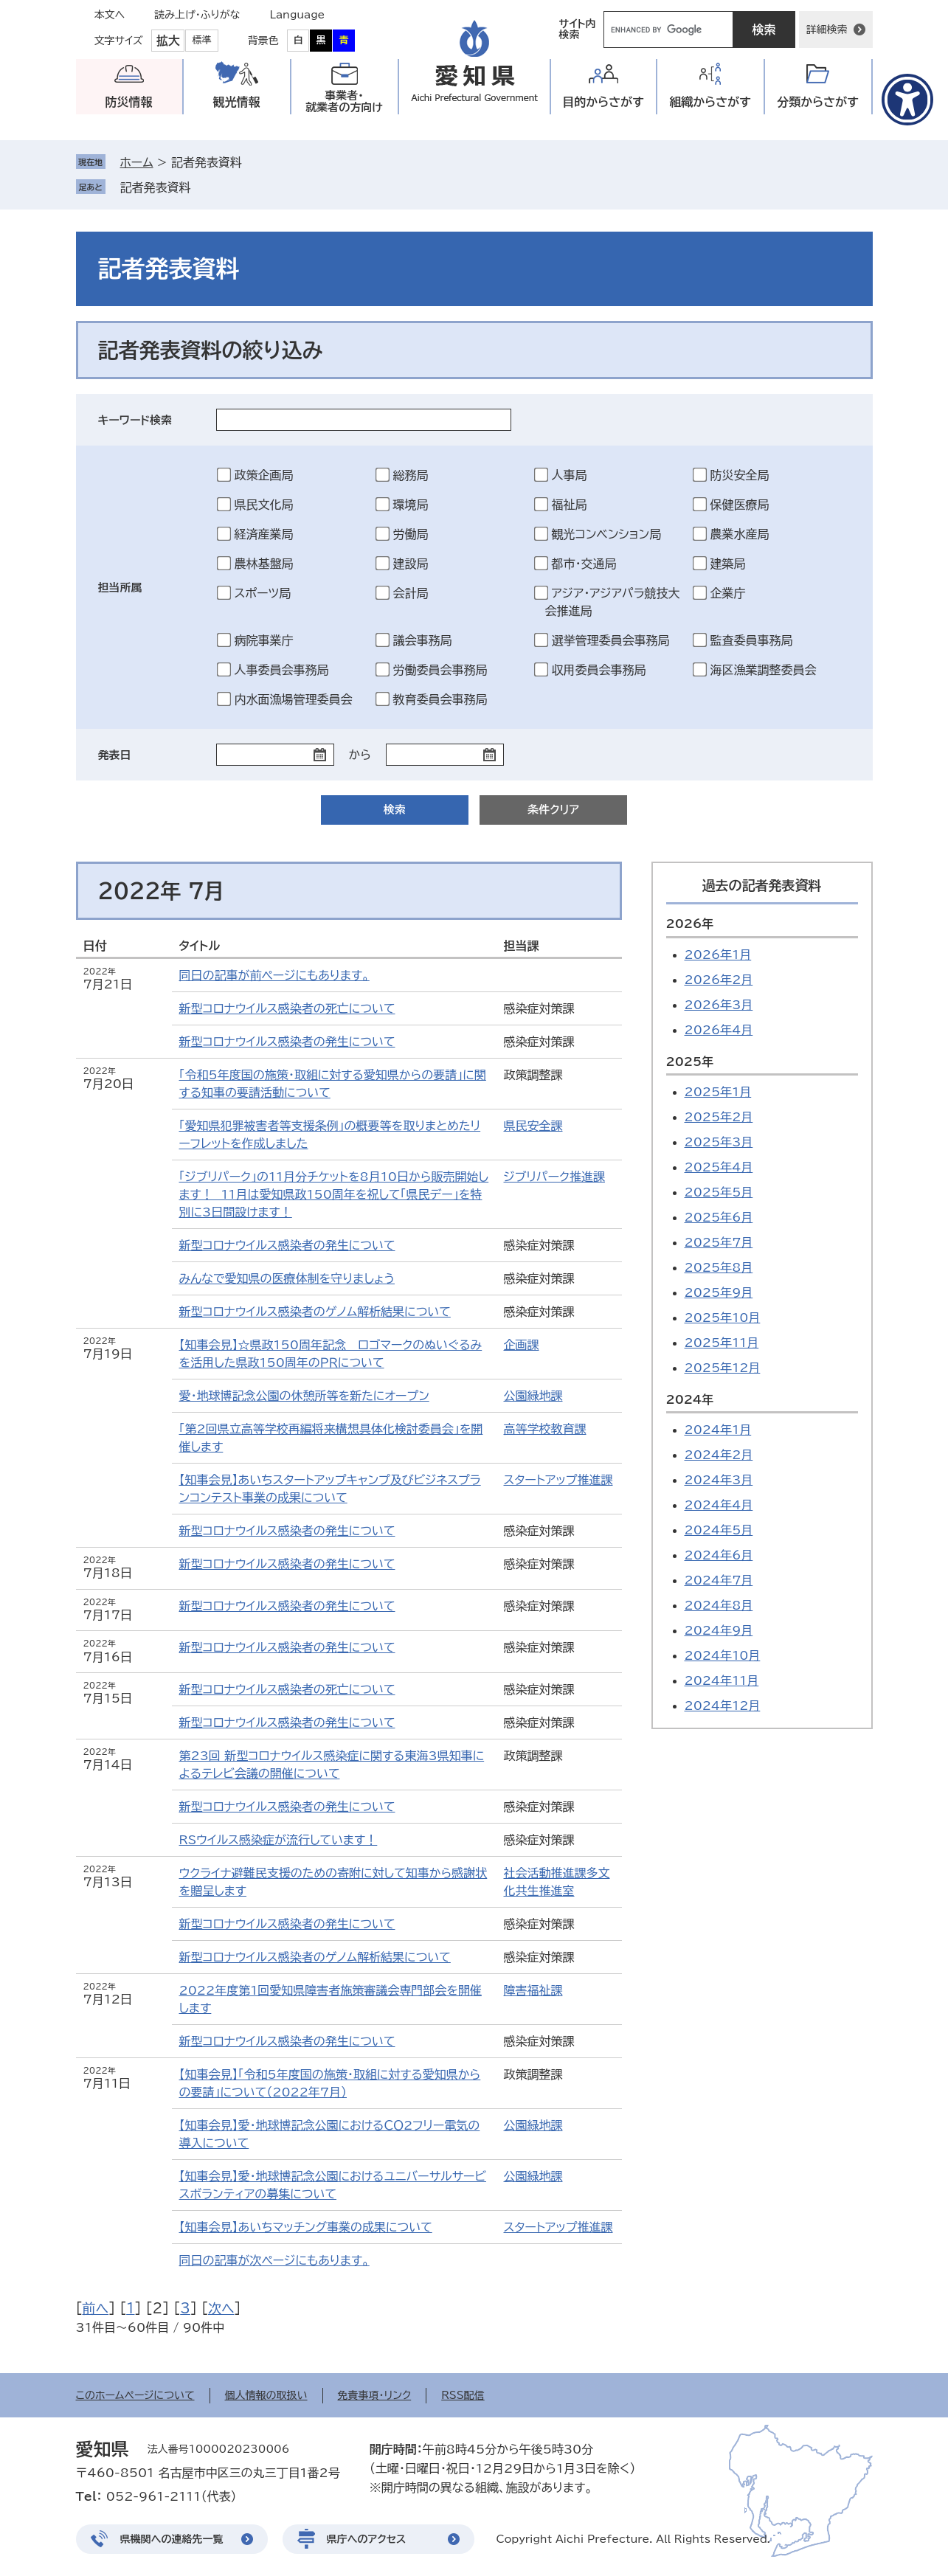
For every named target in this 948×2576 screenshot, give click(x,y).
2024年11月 (722, 1680)
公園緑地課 (533, 1396)
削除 (201, 187)
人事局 (569, 475)
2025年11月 (722, 1342)
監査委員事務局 (751, 640)
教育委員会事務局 (440, 699)
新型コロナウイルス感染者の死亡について (287, 1008)
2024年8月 (719, 1605)
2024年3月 (719, 1480)
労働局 (411, 534)
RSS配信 (463, 2395)
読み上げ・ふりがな (197, 15)
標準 (202, 40)
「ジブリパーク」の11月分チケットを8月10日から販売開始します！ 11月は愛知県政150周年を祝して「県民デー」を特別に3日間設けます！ (334, 1194)
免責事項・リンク (375, 2395)
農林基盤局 (264, 563)
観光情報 (236, 102)
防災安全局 (739, 475)
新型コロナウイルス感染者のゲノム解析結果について (315, 1312)
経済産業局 (264, 534)
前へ (96, 2308)
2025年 (690, 1061)
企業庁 (728, 593)
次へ (221, 2308)
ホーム (136, 162)
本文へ (109, 15)
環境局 (411, 504)
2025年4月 (719, 1167)
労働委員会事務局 (440, 670)
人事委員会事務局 (282, 670)
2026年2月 (719, 980)
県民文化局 (264, 504)
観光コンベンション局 (607, 534)
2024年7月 (719, 1580)
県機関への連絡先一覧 (172, 2539)
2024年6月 (719, 1555)
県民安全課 (533, 1126)
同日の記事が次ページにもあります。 (274, 2260)
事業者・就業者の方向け (344, 101)
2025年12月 (723, 1368)
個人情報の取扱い (266, 2395)
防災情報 (129, 102)
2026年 (690, 923)
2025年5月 (719, 1192)
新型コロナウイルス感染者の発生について (287, 1042)
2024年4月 (719, 1505)
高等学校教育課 (545, 1429)
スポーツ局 (263, 593)
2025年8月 (719, 1267)
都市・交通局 (584, 563)
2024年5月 (719, 1530)
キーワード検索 (135, 420)
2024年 (690, 1399)
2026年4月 (719, 1030)
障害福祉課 (533, 1990)
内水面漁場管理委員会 (294, 699)
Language (297, 15)
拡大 (168, 40)
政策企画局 (264, 475)
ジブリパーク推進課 (554, 1177)
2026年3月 (719, 1005)
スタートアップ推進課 (558, 1480)
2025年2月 (719, 1117)
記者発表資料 (155, 187)
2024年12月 (723, 1705)
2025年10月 (723, 1317)
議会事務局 (422, 640)
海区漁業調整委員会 (763, 670)
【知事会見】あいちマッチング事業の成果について (305, 2227)
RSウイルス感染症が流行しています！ (278, 1840)
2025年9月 (719, 1292)
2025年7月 (719, 1242)
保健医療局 (739, 504)
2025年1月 (718, 1092)
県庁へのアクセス (366, 2539)
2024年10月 (723, 1655)
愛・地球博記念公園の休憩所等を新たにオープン (304, 1396)
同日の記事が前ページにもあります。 (274, 975)
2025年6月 (719, 1217)
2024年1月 (718, 1430)
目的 (603, 102)
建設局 (411, 563)
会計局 (411, 593)
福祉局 (569, 504)
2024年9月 (719, 1630)
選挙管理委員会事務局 (611, 640)
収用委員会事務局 (599, 670)
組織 (710, 102)
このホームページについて (135, 2395)
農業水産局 (739, 534)
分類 (818, 102)
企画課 (521, 1345)
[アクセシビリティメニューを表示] (907, 99)
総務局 (411, 475)
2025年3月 (719, 1142)
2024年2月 (719, 1455)
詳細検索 (827, 29)
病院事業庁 (264, 640)
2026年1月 (718, 954)
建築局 (728, 563)
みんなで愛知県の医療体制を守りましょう (287, 1278)
